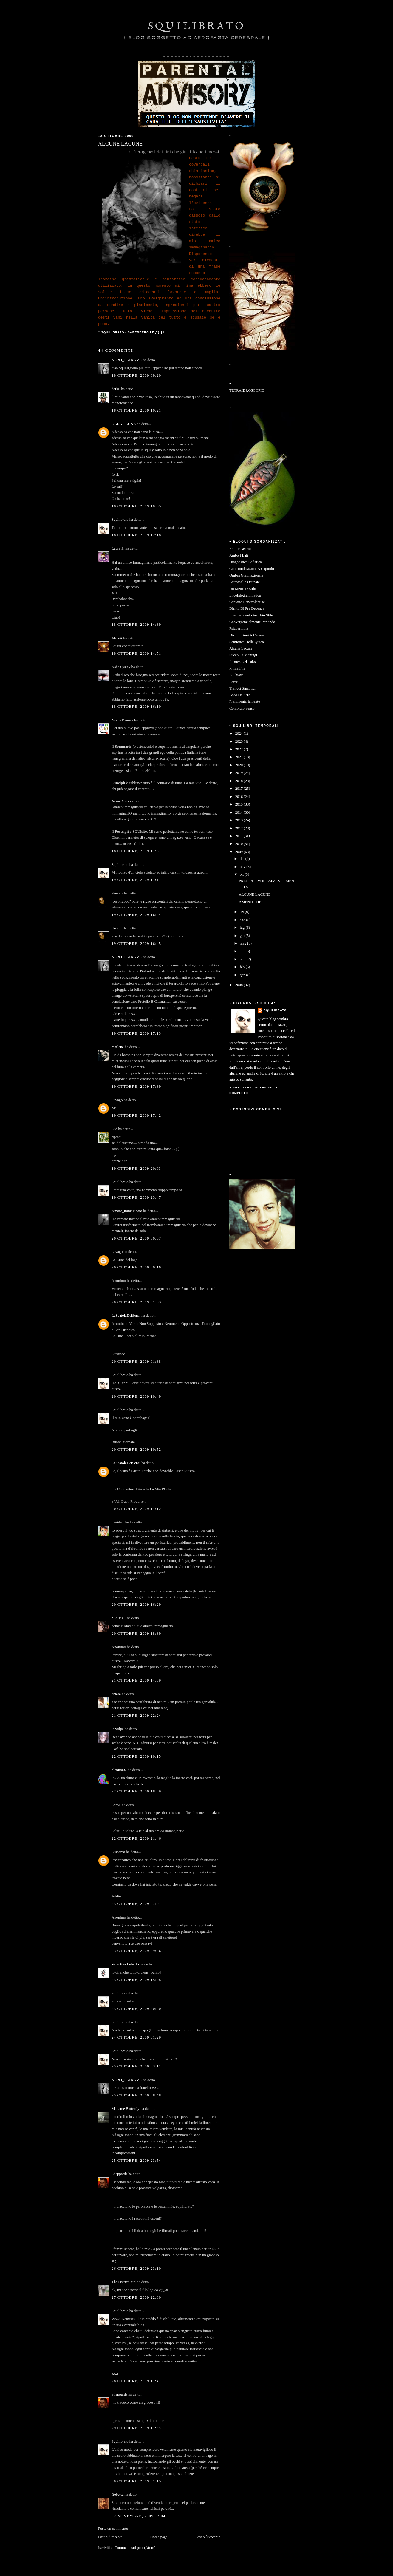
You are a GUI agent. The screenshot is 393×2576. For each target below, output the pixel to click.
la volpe (118, 1729)
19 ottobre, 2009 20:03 (136, 1168)
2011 (239, 836)
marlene (118, 1047)
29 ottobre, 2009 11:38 (136, 2428)
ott (242, 874)
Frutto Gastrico (240, 549)
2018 (239, 781)
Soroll (116, 1805)
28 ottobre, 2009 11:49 (136, 2381)
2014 (239, 812)
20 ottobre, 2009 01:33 (136, 1302)
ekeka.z (117, 893)
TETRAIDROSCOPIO (246, 390)
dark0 (116, 389)
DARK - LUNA (124, 424)
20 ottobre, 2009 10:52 (136, 1449)
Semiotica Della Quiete (247, 642)
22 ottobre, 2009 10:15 (136, 1756)
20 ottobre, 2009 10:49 (136, 1396)
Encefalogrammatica (245, 595)
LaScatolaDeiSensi (126, 1316)
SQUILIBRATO (197, 26)
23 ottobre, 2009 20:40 (136, 2009)
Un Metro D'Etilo (242, 589)
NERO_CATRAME (127, 360)
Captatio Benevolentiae (247, 602)
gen (243, 975)
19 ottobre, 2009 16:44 (136, 915)
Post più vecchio (207, 2537)
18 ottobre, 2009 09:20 (136, 375)
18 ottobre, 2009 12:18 (136, 535)
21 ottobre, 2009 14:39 (136, 1680)
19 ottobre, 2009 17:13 (136, 1033)
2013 (239, 820)
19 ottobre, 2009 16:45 (136, 944)
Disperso (118, 1852)
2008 (239, 985)
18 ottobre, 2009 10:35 (136, 506)
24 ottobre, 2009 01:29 (136, 2037)
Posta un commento (113, 2528)
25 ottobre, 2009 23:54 (136, 2160)
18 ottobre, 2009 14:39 (136, 624)
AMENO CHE (250, 902)
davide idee (120, 1522)
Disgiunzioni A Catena (246, 635)
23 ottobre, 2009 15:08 (136, 1980)
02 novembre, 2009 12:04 (138, 2516)
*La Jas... (119, 1618)
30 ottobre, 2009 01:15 (136, 2481)
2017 (239, 788)
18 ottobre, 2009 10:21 (136, 410)
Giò (114, 1129)
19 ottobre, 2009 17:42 (136, 1115)
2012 (239, 828)
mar (243, 959)
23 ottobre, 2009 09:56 (136, 1951)
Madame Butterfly (126, 2109)
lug (242, 927)
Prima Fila (237, 668)
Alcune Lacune (240, 648)
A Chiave (236, 675)
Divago (117, 1100)
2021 (239, 757)
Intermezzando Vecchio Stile (251, 615)
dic (242, 859)
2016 (239, 797)
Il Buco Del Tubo (242, 662)
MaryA (117, 638)
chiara (116, 1694)
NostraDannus (122, 720)
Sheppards (119, 2174)
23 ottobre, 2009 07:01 (136, 1904)
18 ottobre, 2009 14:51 (136, 653)
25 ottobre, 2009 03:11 (136, 2066)
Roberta (117, 2494)
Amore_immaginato (127, 1211)
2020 (239, 765)
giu (242, 936)
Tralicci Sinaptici (242, 688)
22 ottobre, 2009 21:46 (136, 1838)
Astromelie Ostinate (244, 582)
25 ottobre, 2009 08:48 (136, 2095)
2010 (239, 844)
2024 (239, 733)
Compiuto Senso (242, 708)
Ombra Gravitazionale (246, 575)
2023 (239, 741)
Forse (233, 682)
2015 (239, 804)
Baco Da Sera (239, 695)
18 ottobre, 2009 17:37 (136, 851)
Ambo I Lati (238, 555)
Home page (158, 2537)
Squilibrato (120, 519)
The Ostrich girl (124, 2282)
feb (242, 967)
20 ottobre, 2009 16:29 (136, 1605)
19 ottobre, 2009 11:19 (136, 880)
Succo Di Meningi (243, 655)
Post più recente (110, 2537)
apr (242, 951)
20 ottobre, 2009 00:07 (136, 1238)
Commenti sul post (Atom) (135, 2548)
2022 (239, 749)
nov (243, 867)
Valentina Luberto (125, 1964)
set (242, 912)
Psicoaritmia (238, 628)
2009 (239, 852)
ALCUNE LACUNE (254, 894)
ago (243, 920)
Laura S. (118, 548)
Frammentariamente (244, 701)
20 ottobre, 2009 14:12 (136, 1509)
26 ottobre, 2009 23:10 (136, 2268)
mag (243, 943)
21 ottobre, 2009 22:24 (136, 1715)
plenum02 (119, 1770)
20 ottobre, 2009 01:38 (136, 1361)
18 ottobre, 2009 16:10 (136, 706)
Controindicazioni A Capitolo (251, 569)
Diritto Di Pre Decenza (246, 608)
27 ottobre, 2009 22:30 (136, 2297)
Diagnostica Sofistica (245, 562)
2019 (239, 773)
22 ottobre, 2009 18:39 (136, 1791)
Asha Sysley (121, 667)
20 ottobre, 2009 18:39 (136, 1633)
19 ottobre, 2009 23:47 (136, 1197)
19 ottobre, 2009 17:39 (136, 1086)
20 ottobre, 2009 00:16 (136, 1267)
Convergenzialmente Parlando (252, 622)
